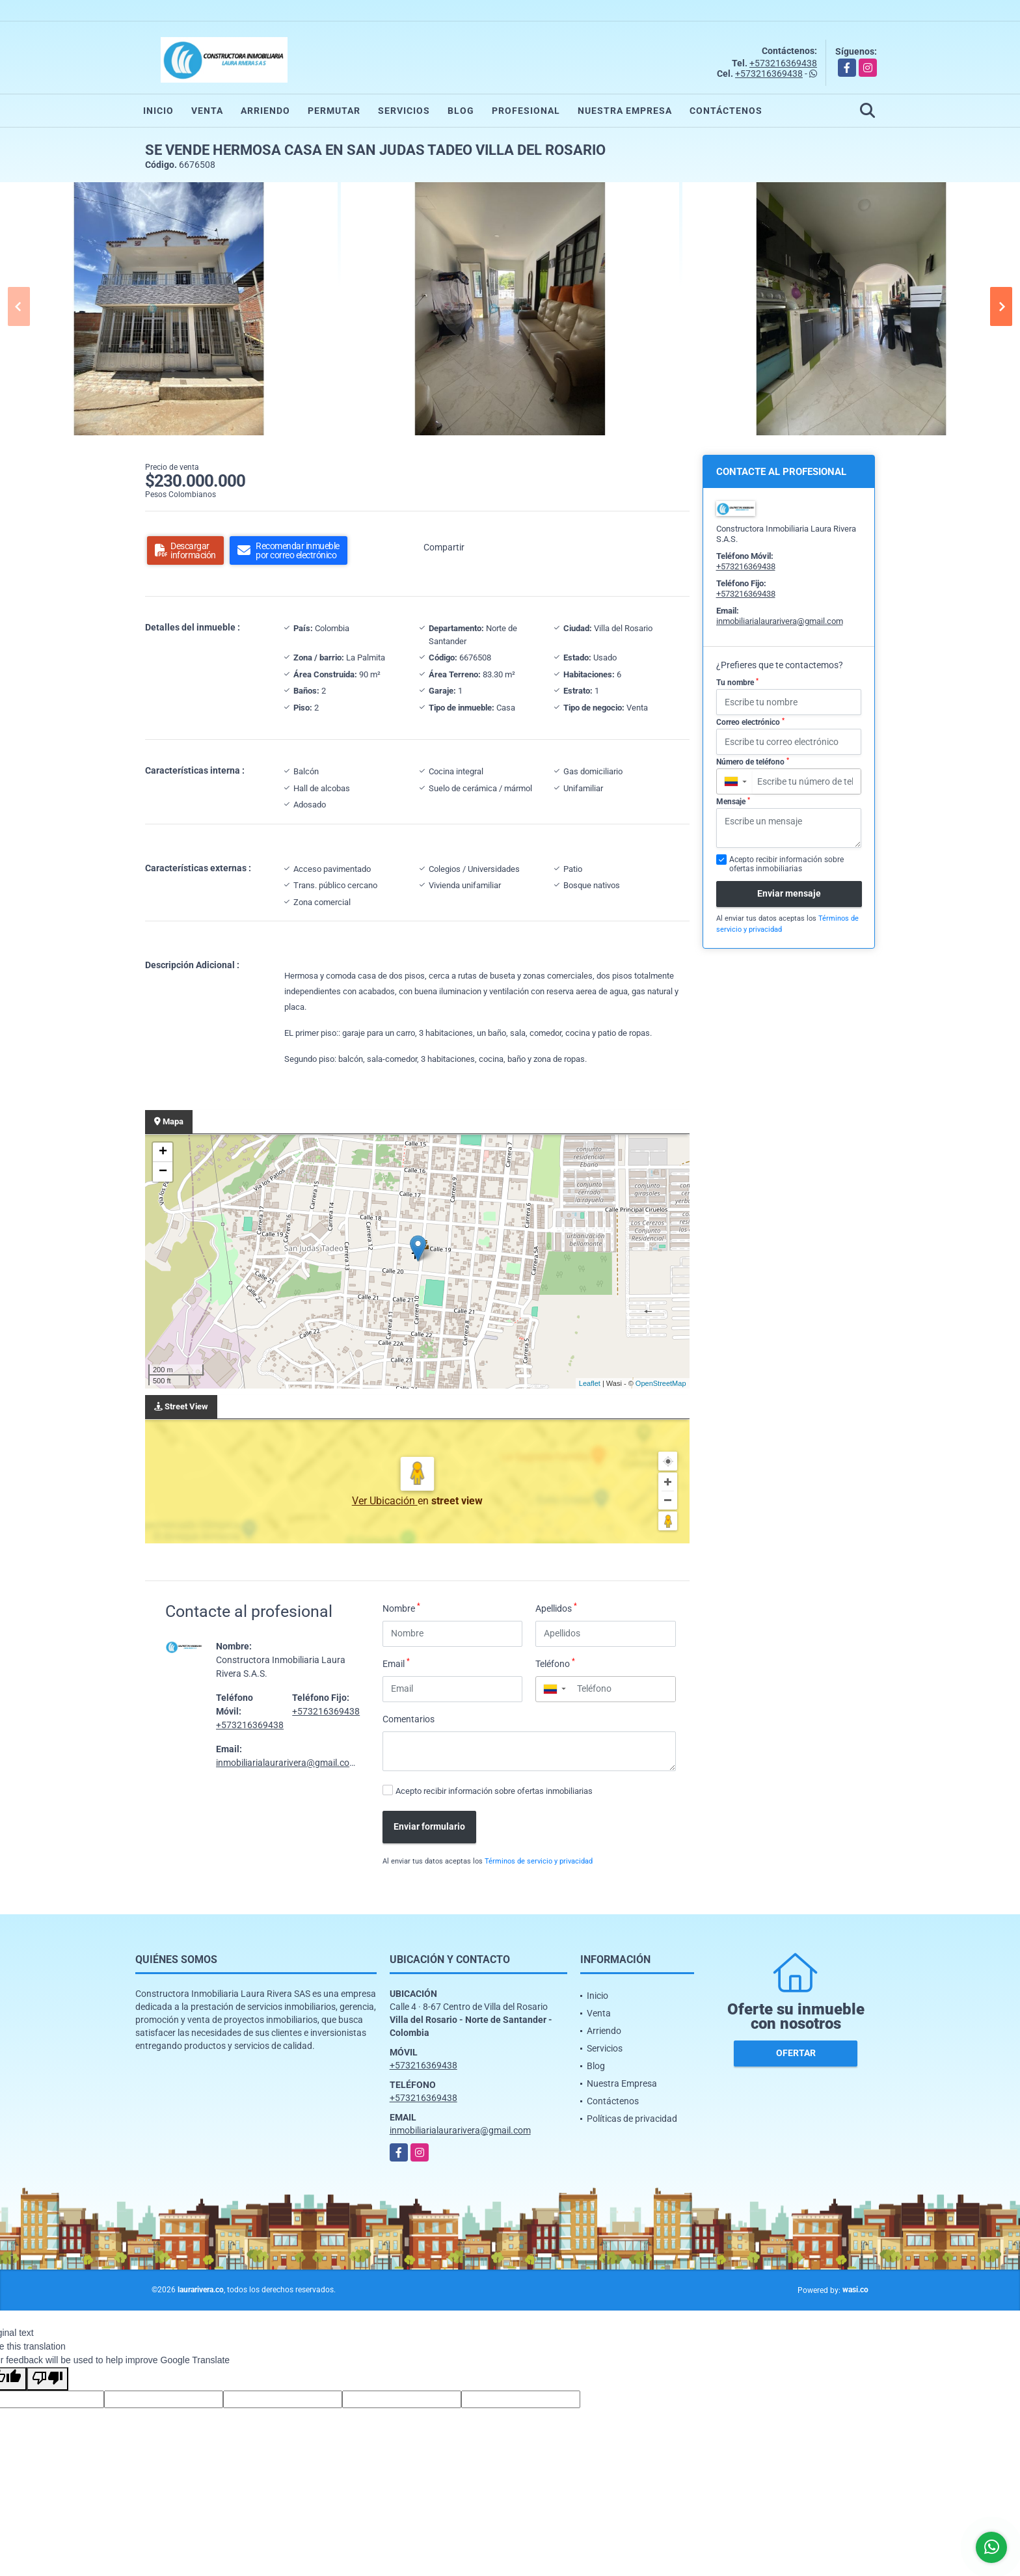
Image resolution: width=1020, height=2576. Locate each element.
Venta (207, 110)
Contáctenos (726, 110)
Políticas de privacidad (632, 2118)
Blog (461, 110)
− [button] (163, 1172)
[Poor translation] (47, 2379)
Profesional (526, 110)
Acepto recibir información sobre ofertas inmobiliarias (494, 1791)
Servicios (404, 110)
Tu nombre (737, 682)
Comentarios (408, 1719)
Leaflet (589, 1383)
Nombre (401, 1608)
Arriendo (265, 110)
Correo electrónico (750, 722)
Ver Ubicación (385, 1501)
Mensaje (733, 801)
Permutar (334, 110)
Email (396, 1663)
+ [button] (163, 1152)
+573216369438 (783, 63)
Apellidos (556, 1608)
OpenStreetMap (661, 1383)
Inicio (158, 110)
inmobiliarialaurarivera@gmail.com (286, 1762)
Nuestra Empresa (625, 110)
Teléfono (555, 1663)
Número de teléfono (752, 762)
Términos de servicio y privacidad (539, 1861)
